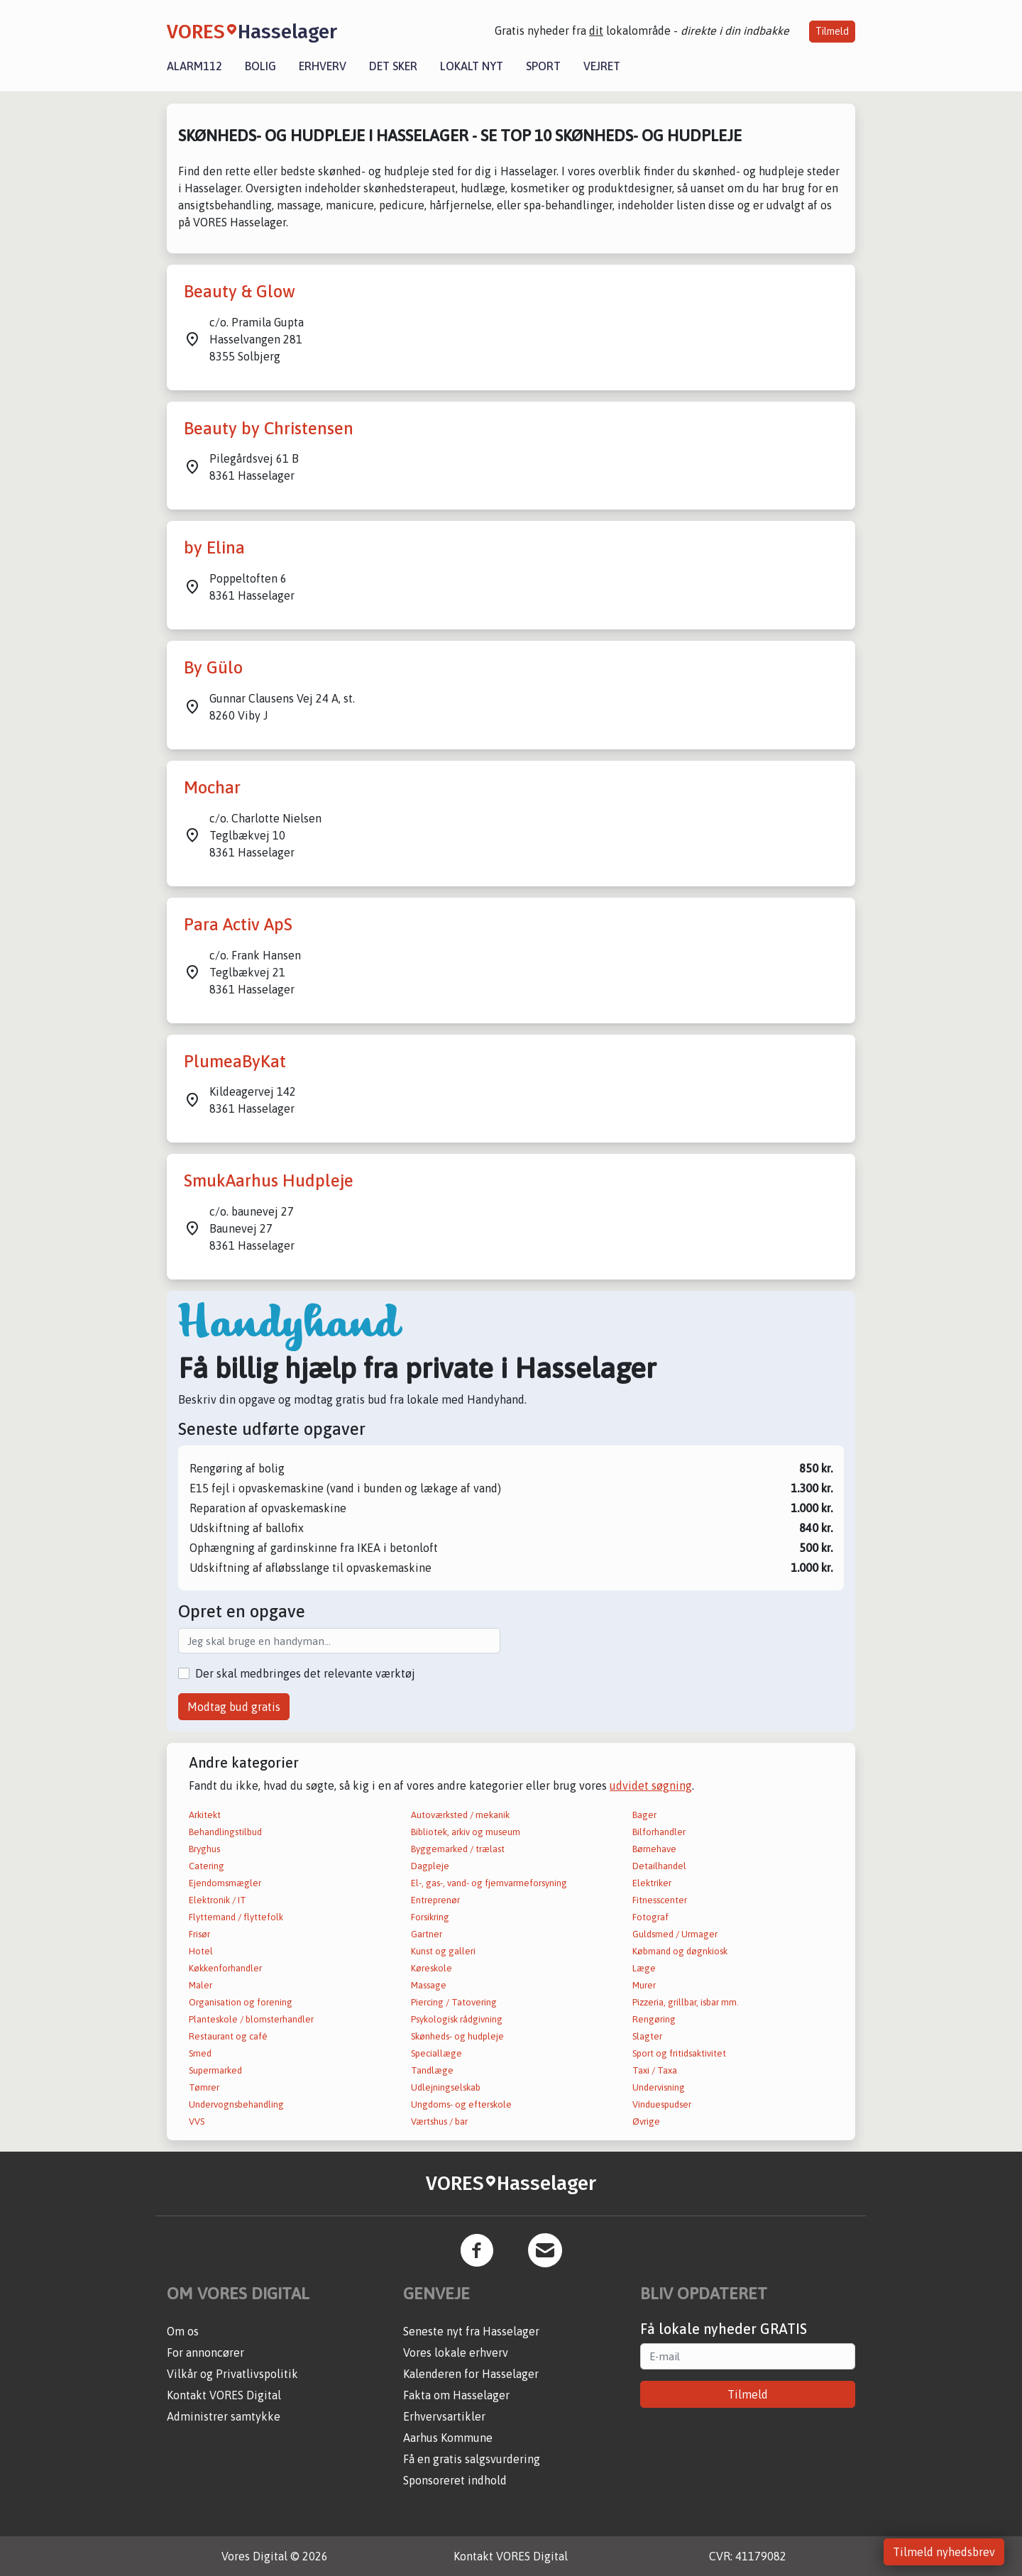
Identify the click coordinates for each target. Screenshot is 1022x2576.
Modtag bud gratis (233, 1706)
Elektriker (651, 1883)
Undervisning (658, 2087)
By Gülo (213, 667)
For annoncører (205, 2352)
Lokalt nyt (471, 66)
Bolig (260, 66)
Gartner (426, 1934)
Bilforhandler (659, 1832)
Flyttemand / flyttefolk (236, 1917)
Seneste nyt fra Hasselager (471, 2331)
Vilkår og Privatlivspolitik (232, 2373)
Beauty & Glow (239, 291)
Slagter (647, 2036)
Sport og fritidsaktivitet (679, 2053)
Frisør (199, 1934)
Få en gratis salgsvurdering (471, 2459)
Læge (644, 1968)
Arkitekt (205, 1815)
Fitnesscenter (659, 1900)
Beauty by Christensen (268, 428)
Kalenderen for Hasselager (471, 2373)
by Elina (214, 547)
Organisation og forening (240, 2002)
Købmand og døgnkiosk (679, 1951)
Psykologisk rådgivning (456, 2019)
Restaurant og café (228, 2036)
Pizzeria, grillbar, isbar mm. (685, 2002)
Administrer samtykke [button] (223, 2416)
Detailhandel (659, 1866)
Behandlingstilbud (225, 1832)
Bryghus (204, 1849)
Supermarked (215, 2070)
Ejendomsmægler (225, 1883)
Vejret (601, 66)
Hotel (201, 1951)
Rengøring (654, 2019)
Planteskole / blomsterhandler (251, 2019)
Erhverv (322, 66)
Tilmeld (832, 31)
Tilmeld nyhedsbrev (944, 2551)
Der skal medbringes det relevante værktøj (305, 1673)
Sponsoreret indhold (455, 2480)
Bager (644, 1815)
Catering (206, 1866)
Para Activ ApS (238, 924)
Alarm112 (194, 66)
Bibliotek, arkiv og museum (465, 1832)
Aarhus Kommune (448, 2437)
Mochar (212, 787)
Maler (200, 1985)
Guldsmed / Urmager (675, 1934)
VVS (196, 2121)
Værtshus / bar (439, 2121)
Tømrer (204, 2087)
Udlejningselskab (445, 2087)
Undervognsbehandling (236, 2104)
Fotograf (650, 1917)
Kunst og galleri (443, 1951)
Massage (428, 1985)
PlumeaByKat (235, 1061)
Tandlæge (432, 2070)
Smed (200, 2053)
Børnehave (654, 1849)
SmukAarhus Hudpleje (268, 1180)
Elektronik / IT (217, 1900)
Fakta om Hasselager (456, 2395)
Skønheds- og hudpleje (457, 2036)
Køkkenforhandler (225, 1968)
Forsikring (430, 1917)
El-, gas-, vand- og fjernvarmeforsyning (489, 1883)
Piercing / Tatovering (454, 2002)
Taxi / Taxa (654, 2070)
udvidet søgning (651, 1785)
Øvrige (646, 2121)
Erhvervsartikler (444, 2416)
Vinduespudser (661, 2104)
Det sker (393, 66)
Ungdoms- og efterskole (461, 2104)
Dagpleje (430, 1866)
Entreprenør (435, 1900)
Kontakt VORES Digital (224, 2395)
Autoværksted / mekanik (460, 1815)
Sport (543, 66)
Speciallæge (436, 2053)
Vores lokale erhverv (455, 2352)
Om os (183, 2331)
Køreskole (431, 1968)
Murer (644, 1985)
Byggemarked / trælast (458, 1849)
